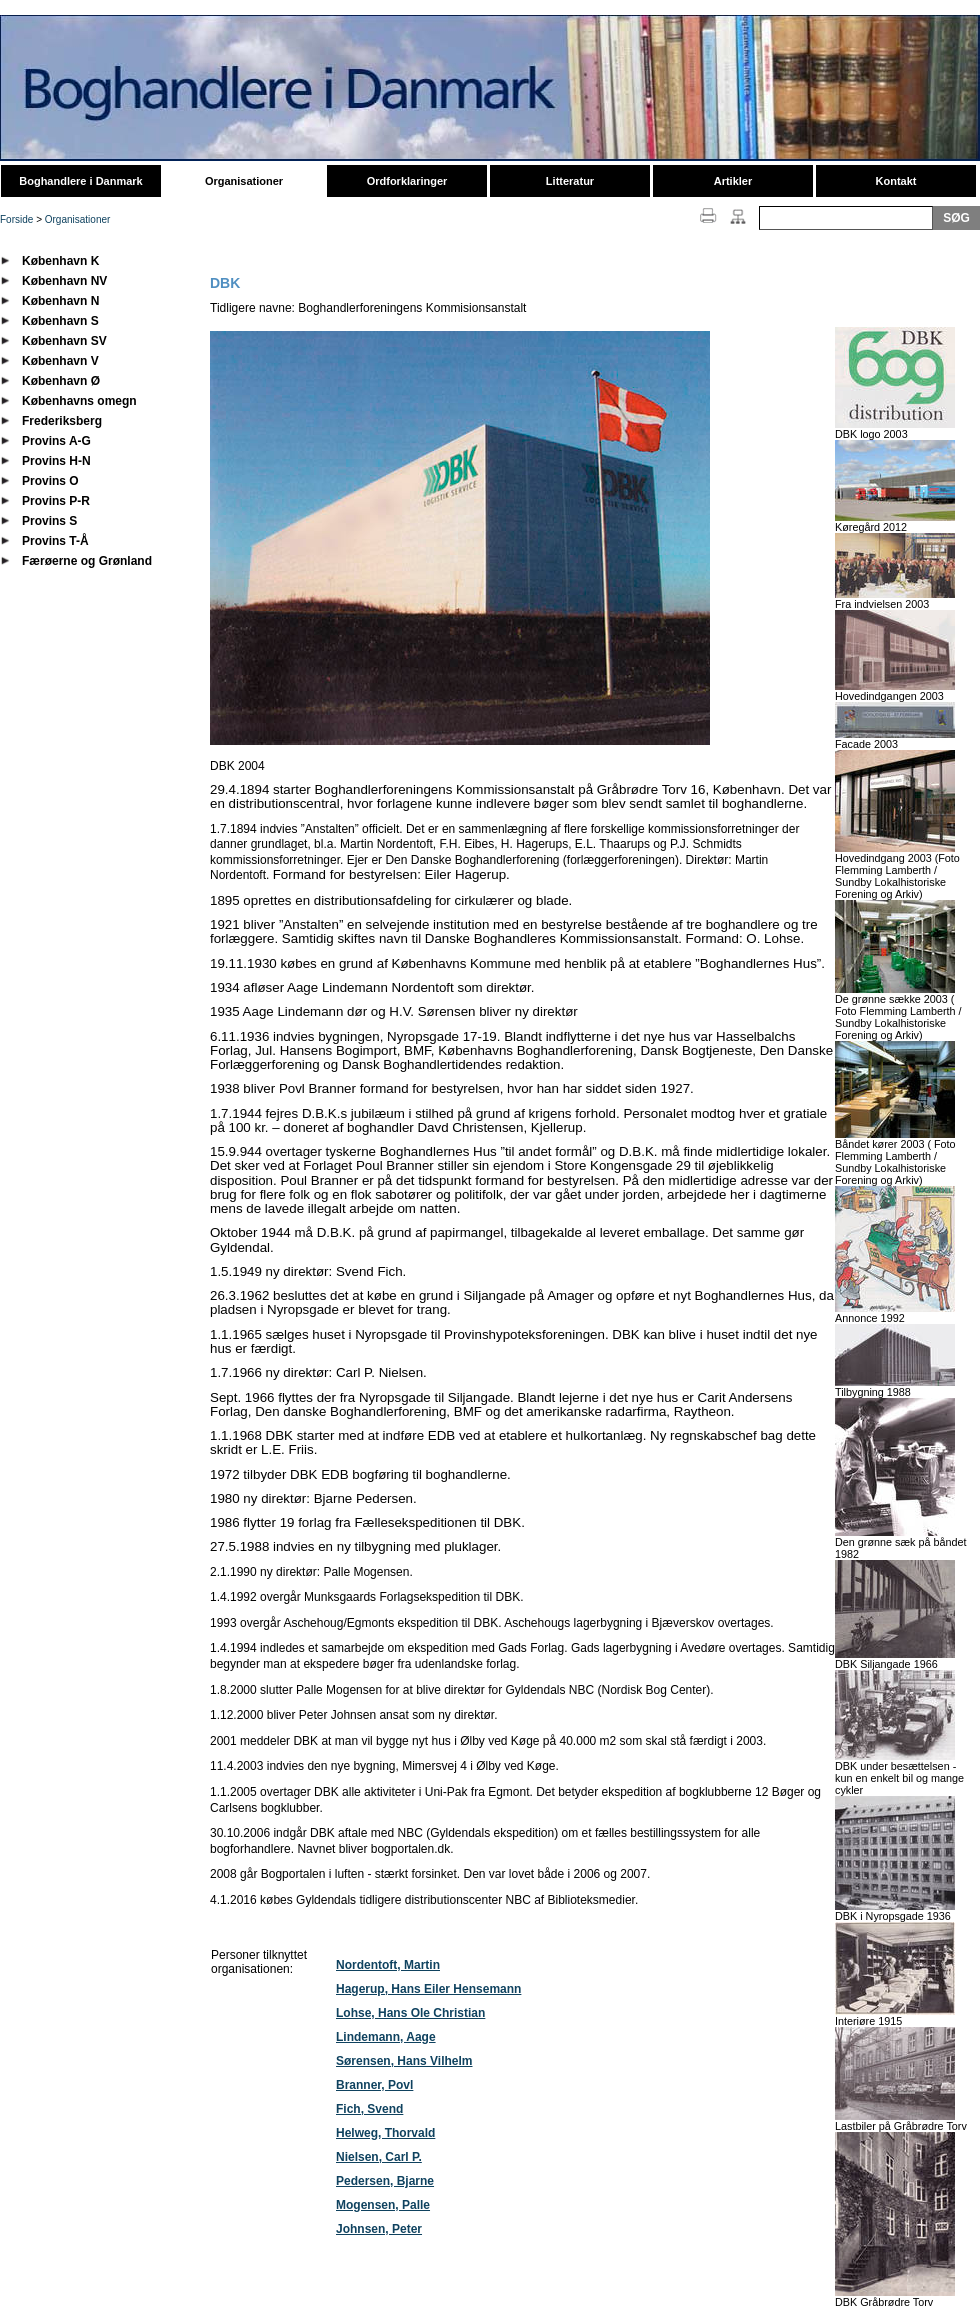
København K (60, 261)
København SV (64, 341)
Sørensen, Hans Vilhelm (404, 2061)
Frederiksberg (62, 421)
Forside (16, 219)
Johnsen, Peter (379, 2229)
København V (60, 361)
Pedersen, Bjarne (385, 2181)
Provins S (49, 521)
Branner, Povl (374, 2085)
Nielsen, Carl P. (379, 2157)
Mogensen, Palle (383, 2205)
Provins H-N (56, 461)
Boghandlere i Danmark (80, 181)
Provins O (50, 481)
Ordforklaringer (407, 181)
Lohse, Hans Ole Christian (410, 2013)
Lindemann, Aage (386, 2037)
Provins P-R (56, 501)
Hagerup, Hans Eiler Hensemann (428, 1989)
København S (60, 321)
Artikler (733, 181)
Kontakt (896, 181)
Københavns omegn (79, 401)
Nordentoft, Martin (388, 1965)
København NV (64, 281)
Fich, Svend (369, 2109)
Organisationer (244, 181)
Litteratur (570, 181)
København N (60, 301)
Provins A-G (56, 441)
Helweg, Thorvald (385, 2133)
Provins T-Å (55, 541)
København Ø (61, 381)
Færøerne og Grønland (87, 561)
